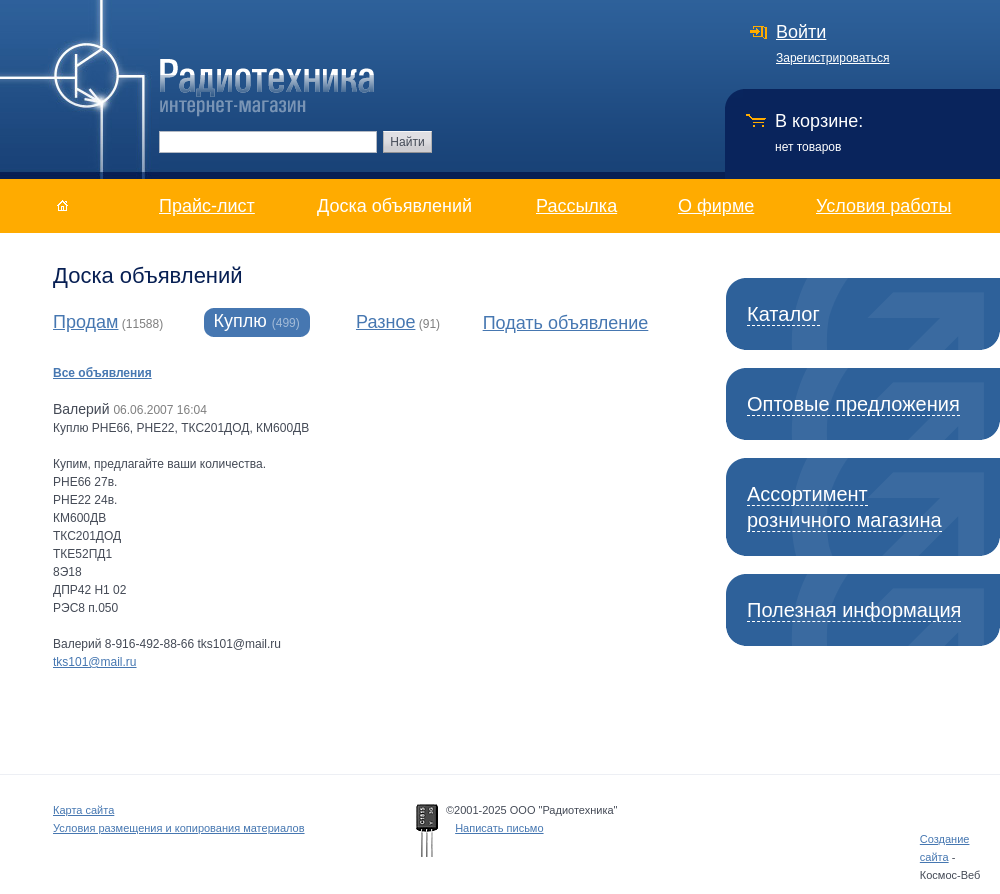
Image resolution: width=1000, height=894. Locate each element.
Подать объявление (566, 323)
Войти (801, 32)
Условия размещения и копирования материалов (179, 828)
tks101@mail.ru (95, 662)
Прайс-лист (207, 206)
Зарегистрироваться (832, 58)
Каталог (783, 314)
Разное (385, 322)
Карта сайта (83, 810)
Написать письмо (499, 828)
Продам (85, 322)
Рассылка (576, 206)
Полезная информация (854, 610)
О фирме (716, 206)
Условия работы (883, 206)
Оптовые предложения (853, 404)
